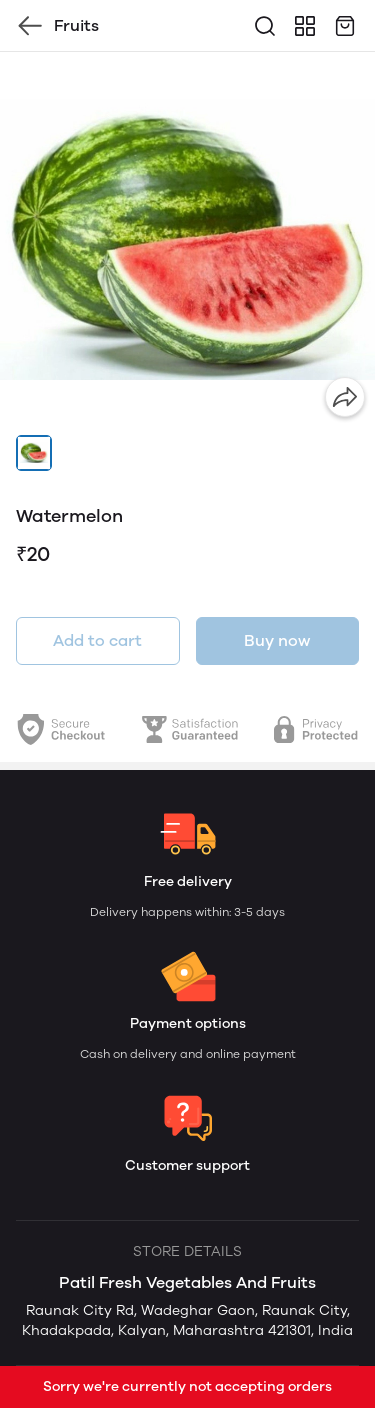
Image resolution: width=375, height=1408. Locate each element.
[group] (187, 239)
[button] (34, 453)
